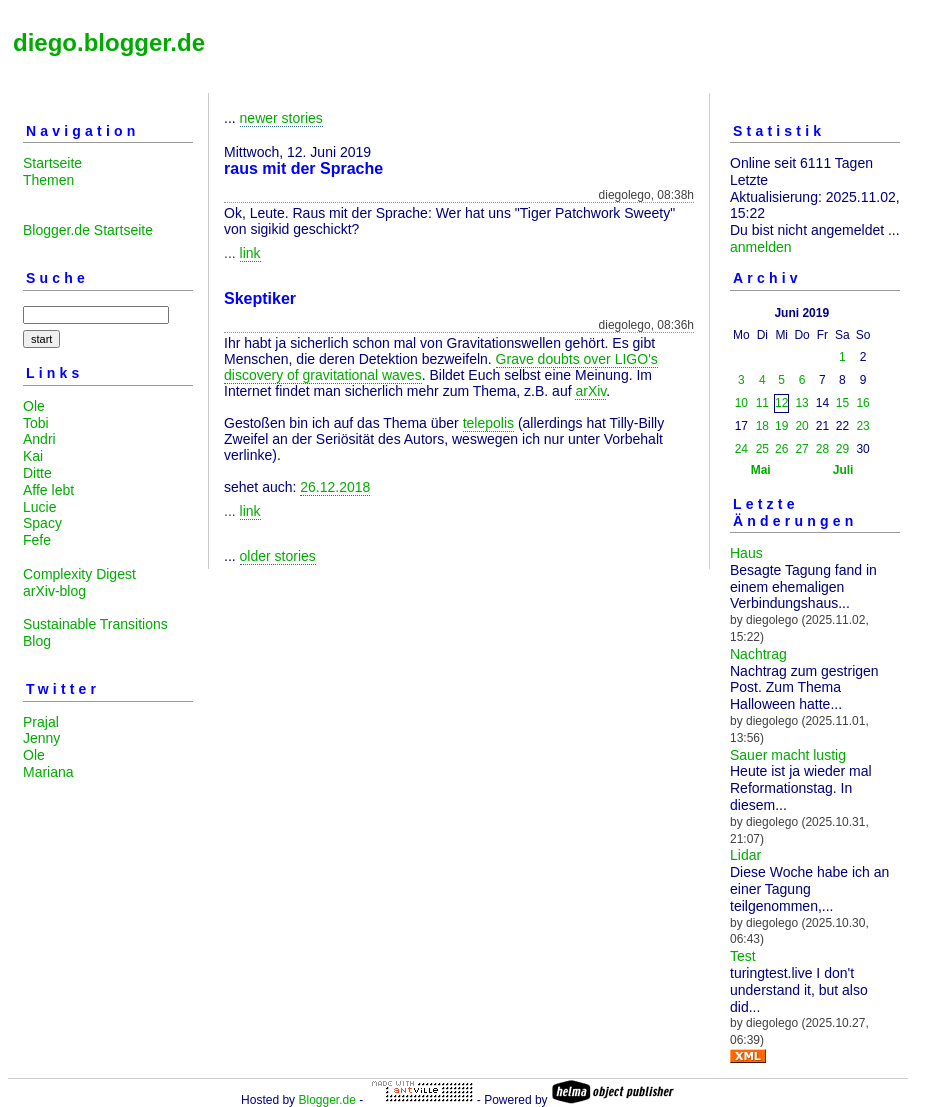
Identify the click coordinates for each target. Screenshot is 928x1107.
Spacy (42, 523)
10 (741, 403)
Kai (33, 456)
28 (822, 449)
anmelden (761, 247)
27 (801, 449)
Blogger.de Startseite (88, 230)
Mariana (48, 772)
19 (781, 426)
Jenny (41, 738)
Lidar (745, 855)
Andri (39, 439)
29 (842, 449)
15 (842, 403)
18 (762, 426)
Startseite (52, 163)
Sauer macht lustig (788, 755)
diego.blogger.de (109, 42)
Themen (48, 180)
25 (762, 449)
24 (741, 449)
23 (862, 426)
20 (801, 426)
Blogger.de (326, 1100)
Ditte (37, 473)
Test (743, 956)
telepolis (488, 423)
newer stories (281, 118)
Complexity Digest (79, 574)
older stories (278, 556)
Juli (843, 470)
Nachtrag (758, 654)
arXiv (590, 391)
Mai (761, 470)
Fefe (37, 540)
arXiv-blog (54, 591)
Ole (34, 406)
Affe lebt (48, 490)
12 (781, 403)
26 (781, 449)
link (250, 253)
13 (801, 403)
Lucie (39, 507)
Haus (746, 553)
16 (862, 403)
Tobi (36, 423)
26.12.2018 (335, 487)
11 (762, 403)
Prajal (41, 722)
